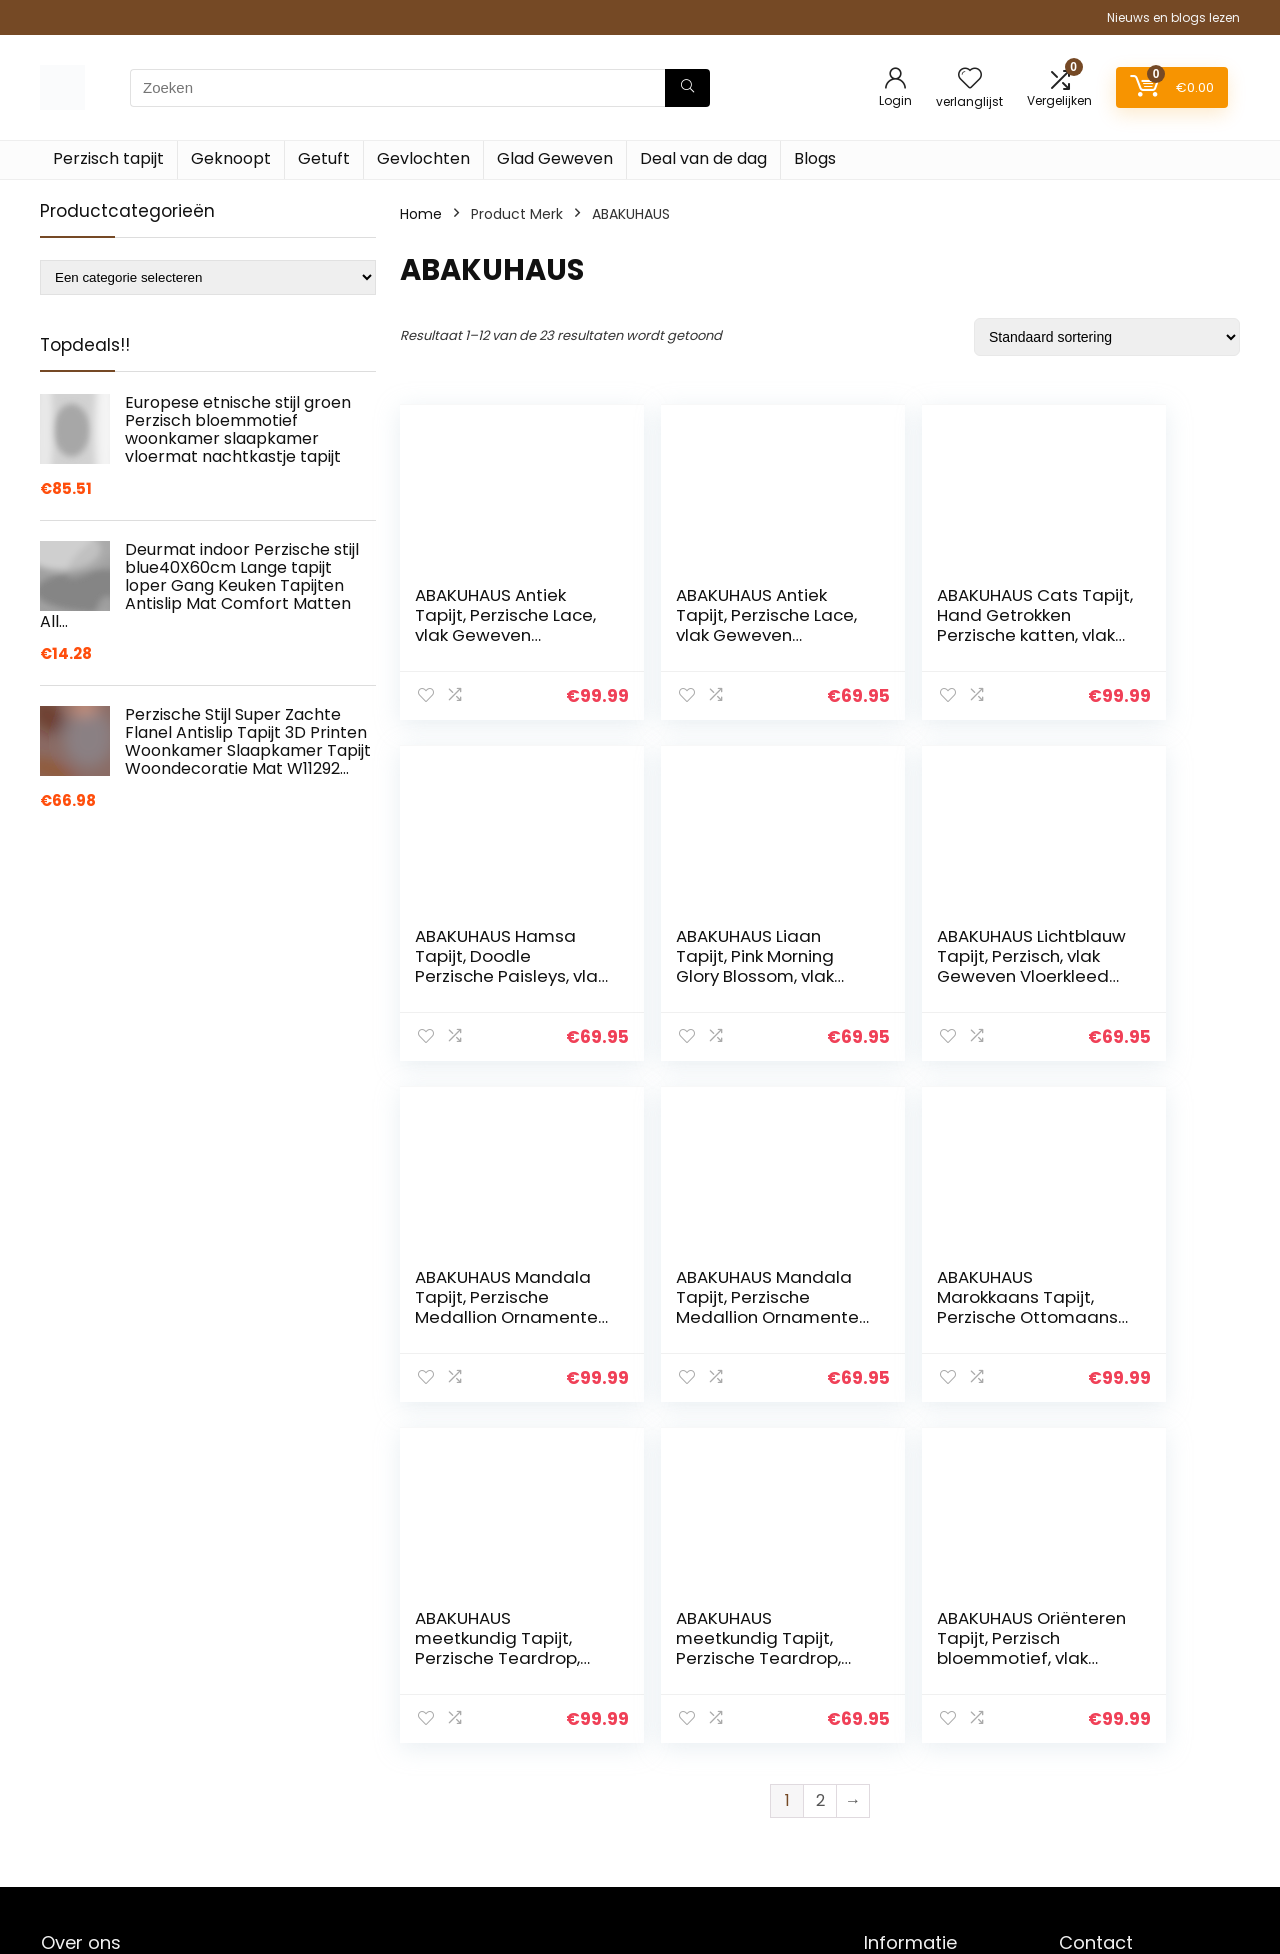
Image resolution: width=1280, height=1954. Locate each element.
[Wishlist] (970, 79)
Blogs (815, 158)
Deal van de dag (703, 158)
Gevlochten (423, 158)
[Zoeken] (687, 88)
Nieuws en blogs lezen (1173, 17)
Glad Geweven (555, 158)
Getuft (324, 158)
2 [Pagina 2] (820, 1459)
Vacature (896, 1801)
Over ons (895, 1745)
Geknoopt (231, 158)
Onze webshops (919, 1773)
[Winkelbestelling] (1107, 337)
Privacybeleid (910, 1857)
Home (421, 214)
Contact (893, 1689)
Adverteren (903, 1885)
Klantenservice (915, 1717)
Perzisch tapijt (108, 158)
